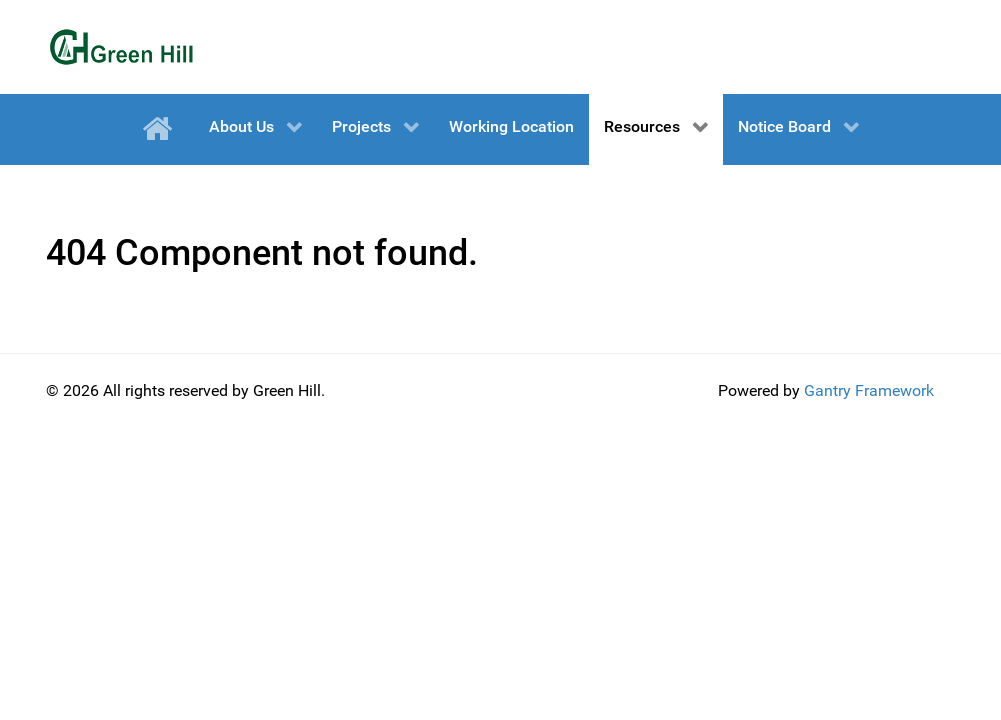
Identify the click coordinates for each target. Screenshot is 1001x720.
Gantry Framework (869, 390)
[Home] (160, 129)
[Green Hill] (121, 47)
